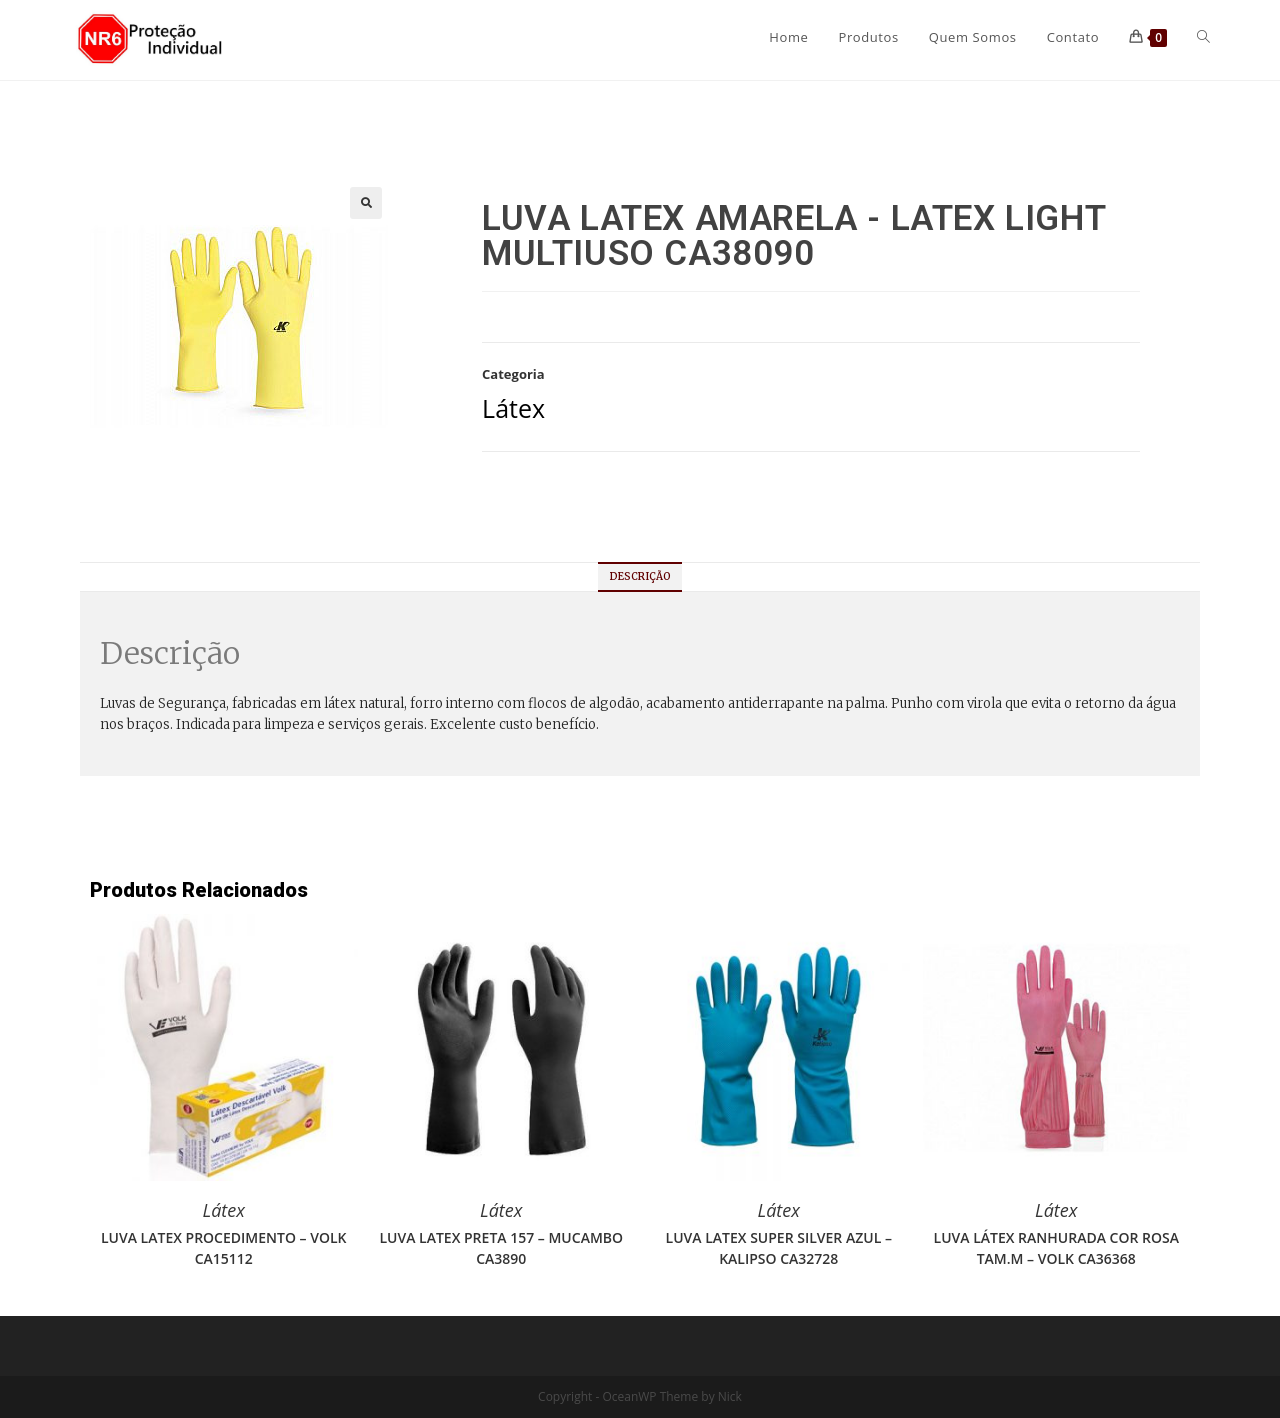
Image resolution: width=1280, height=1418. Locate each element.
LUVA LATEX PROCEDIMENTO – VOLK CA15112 (224, 1248)
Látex (513, 408)
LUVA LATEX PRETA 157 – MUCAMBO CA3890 (501, 1248)
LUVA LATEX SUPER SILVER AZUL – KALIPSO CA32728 (779, 1248)
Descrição (640, 576)
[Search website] (1203, 37)
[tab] (640, 577)
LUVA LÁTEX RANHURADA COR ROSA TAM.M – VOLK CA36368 (1056, 1248)
